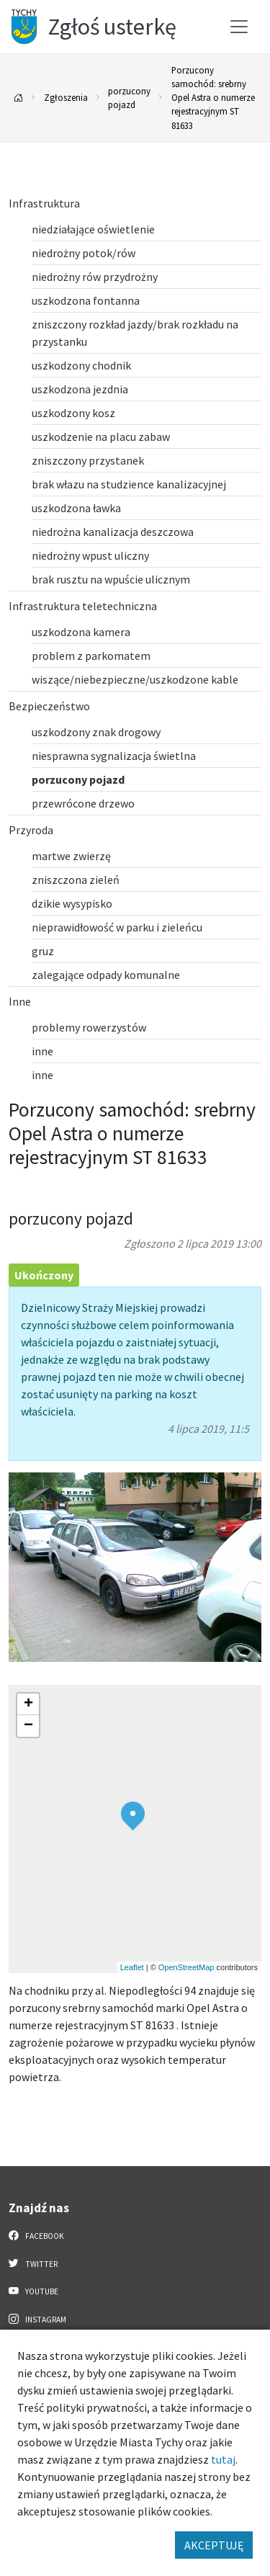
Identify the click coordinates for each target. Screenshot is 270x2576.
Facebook (36, 2235)
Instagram (37, 2318)
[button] (133, 1816)
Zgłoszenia (66, 97)
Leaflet (132, 1967)
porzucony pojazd (129, 97)
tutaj (223, 2459)
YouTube (33, 2290)
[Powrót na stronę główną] (18, 97)
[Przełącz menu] (239, 27)
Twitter (33, 2263)
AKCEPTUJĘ (213, 2545)
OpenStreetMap (186, 1967)
